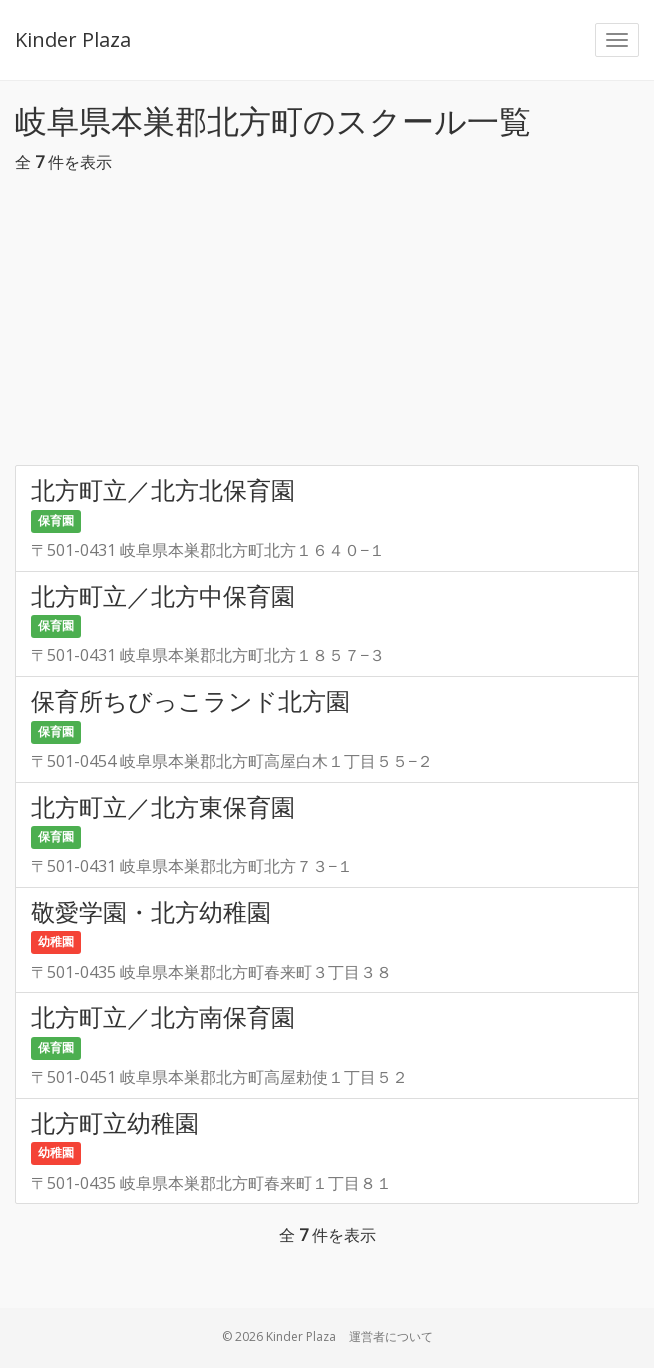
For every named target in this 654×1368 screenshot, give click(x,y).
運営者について (391, 1336)
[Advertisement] (327, 325)
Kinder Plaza (73, 39)
